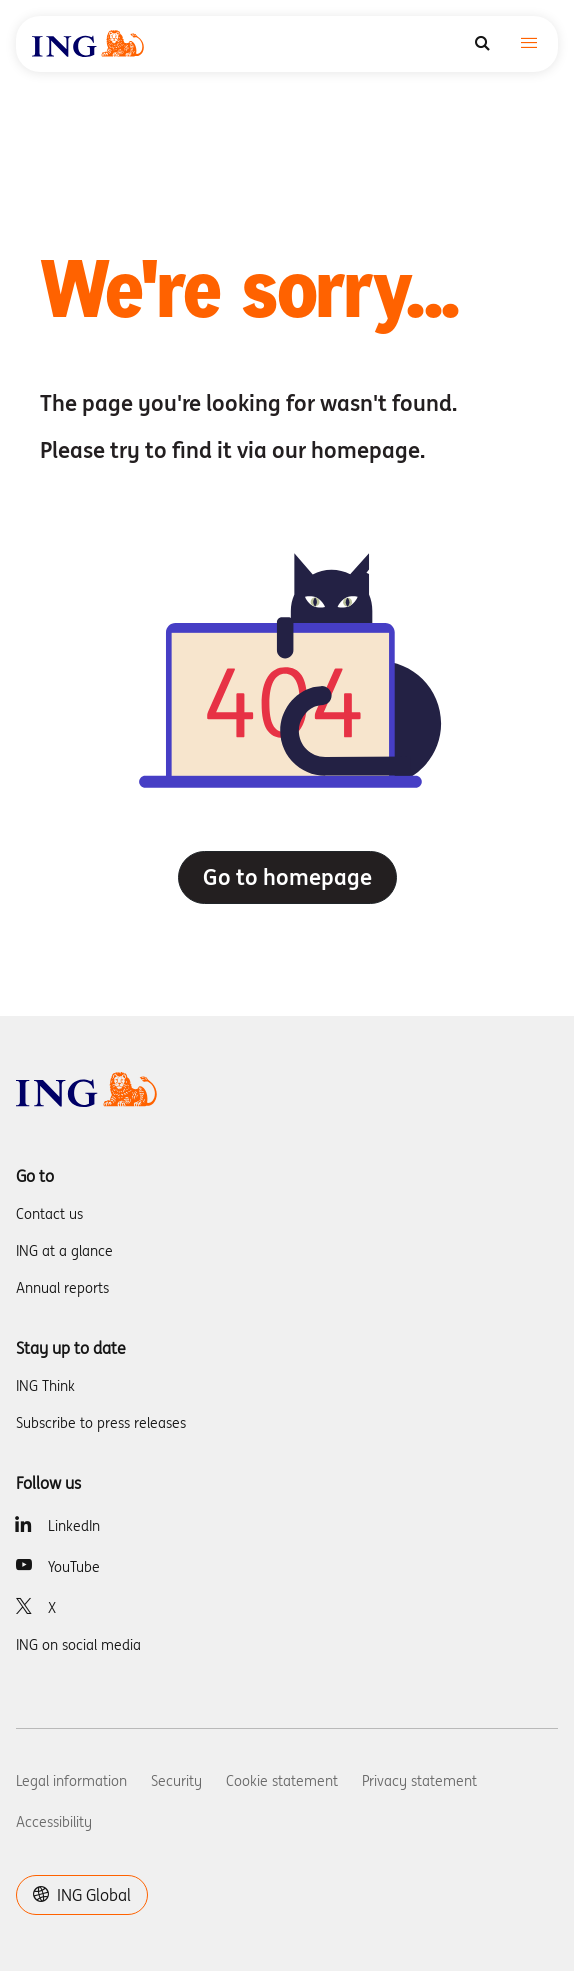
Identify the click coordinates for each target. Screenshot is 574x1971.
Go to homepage (287, 877)
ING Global (82, 1895)
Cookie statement (282, 1781)
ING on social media (78, 1645)
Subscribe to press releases (101, 1423)
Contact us (49, 1214)
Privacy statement (419, 1781)
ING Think (45, 1386)
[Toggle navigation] (529, 44)
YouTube (74, 1567)
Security (176, 1781)
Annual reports (62, 1288)
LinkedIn (74, 1526)
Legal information (71, 1781)
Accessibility (54, 1822)
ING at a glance (64, 1251)
